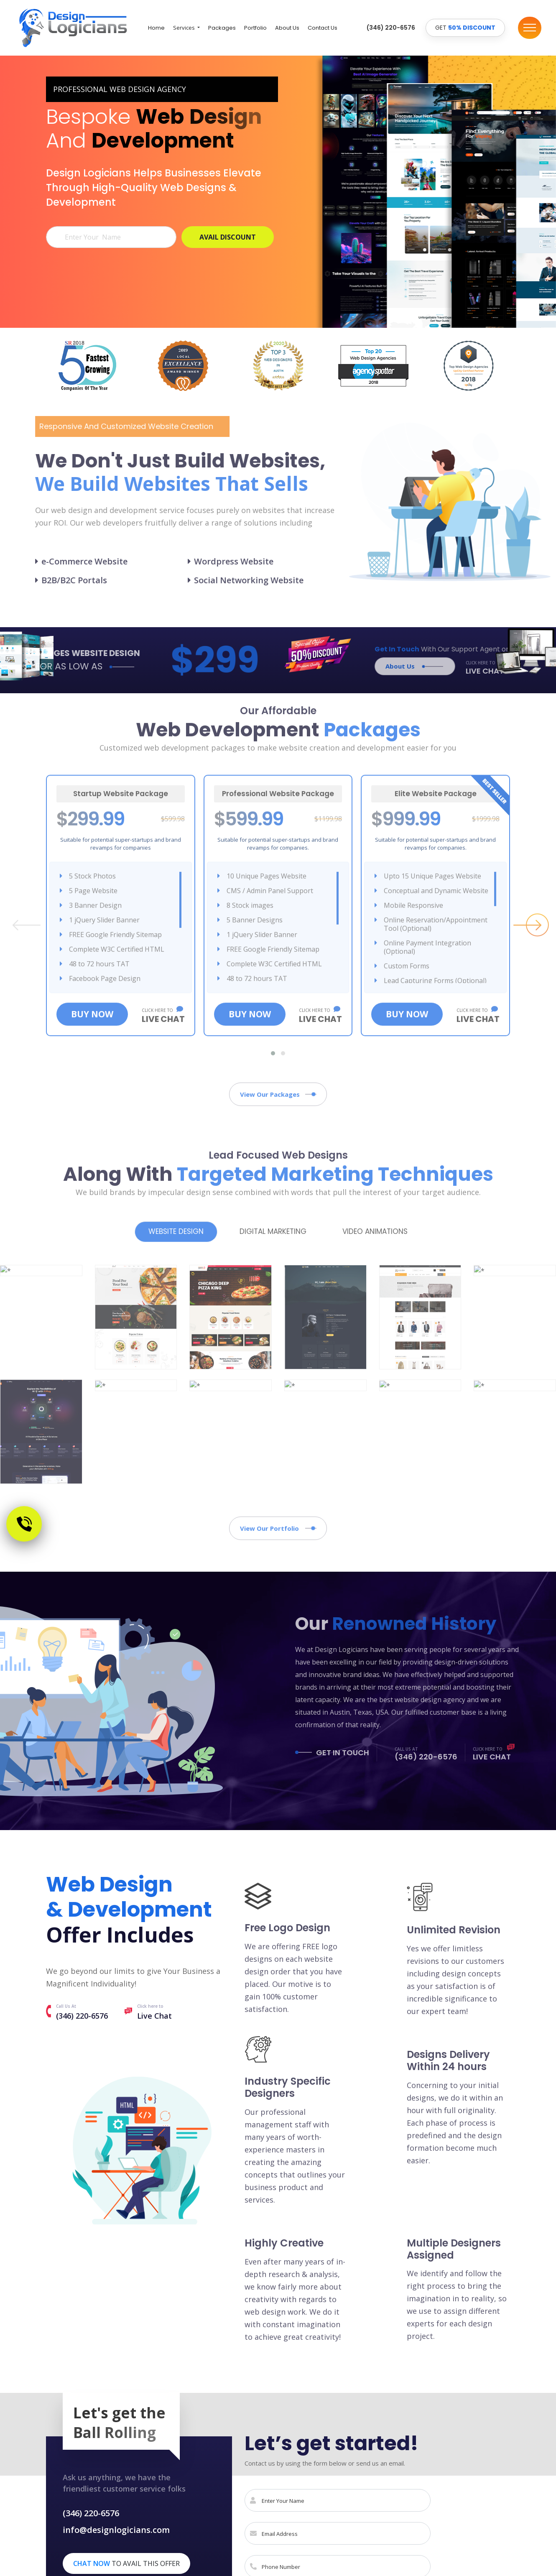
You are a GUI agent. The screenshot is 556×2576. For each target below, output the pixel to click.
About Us (287, 28)
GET (465, 27)
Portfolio (255, 28)
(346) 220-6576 (82, 2016)
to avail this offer (126, 2563)
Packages (222, 28)
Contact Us (322, 28)
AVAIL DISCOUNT (227, 237)
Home (156, 28)
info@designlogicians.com (116, 2529)
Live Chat (154, 2016)
